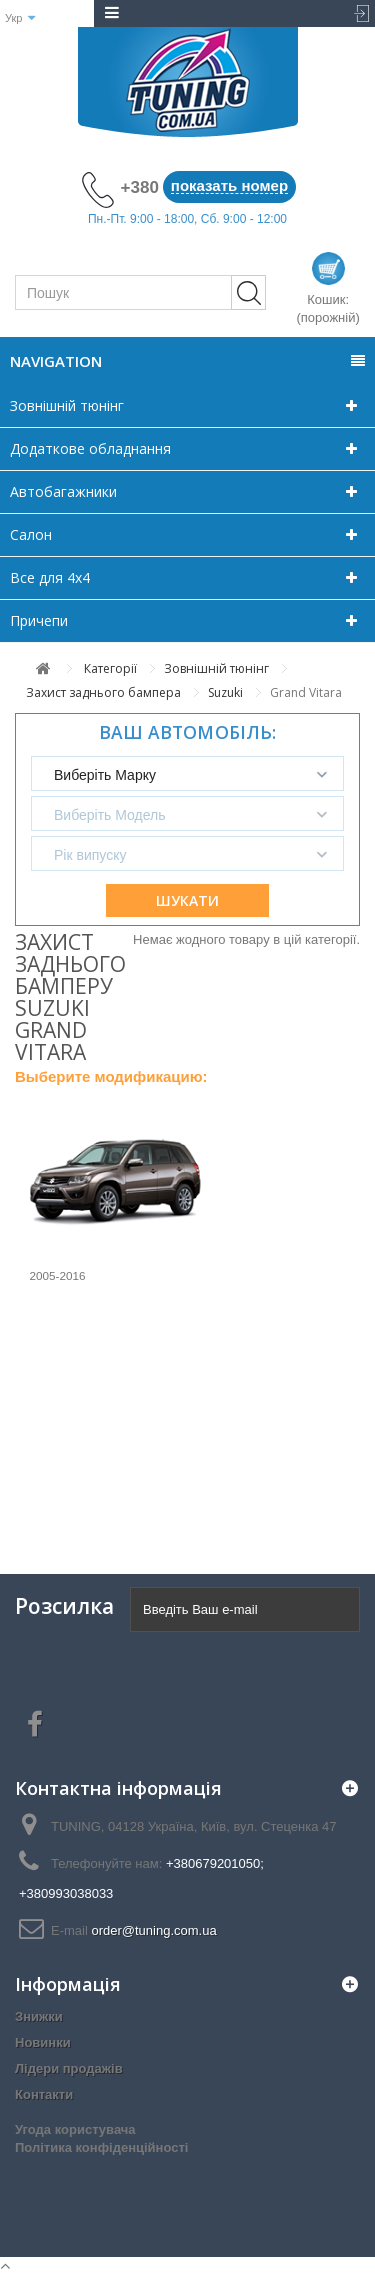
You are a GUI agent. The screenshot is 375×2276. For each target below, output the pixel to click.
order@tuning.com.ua (153, 1930)
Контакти (44, 2094)
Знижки (39, 2016)
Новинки (43, 2042)
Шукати (187, 900)
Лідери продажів (69, 2068)
